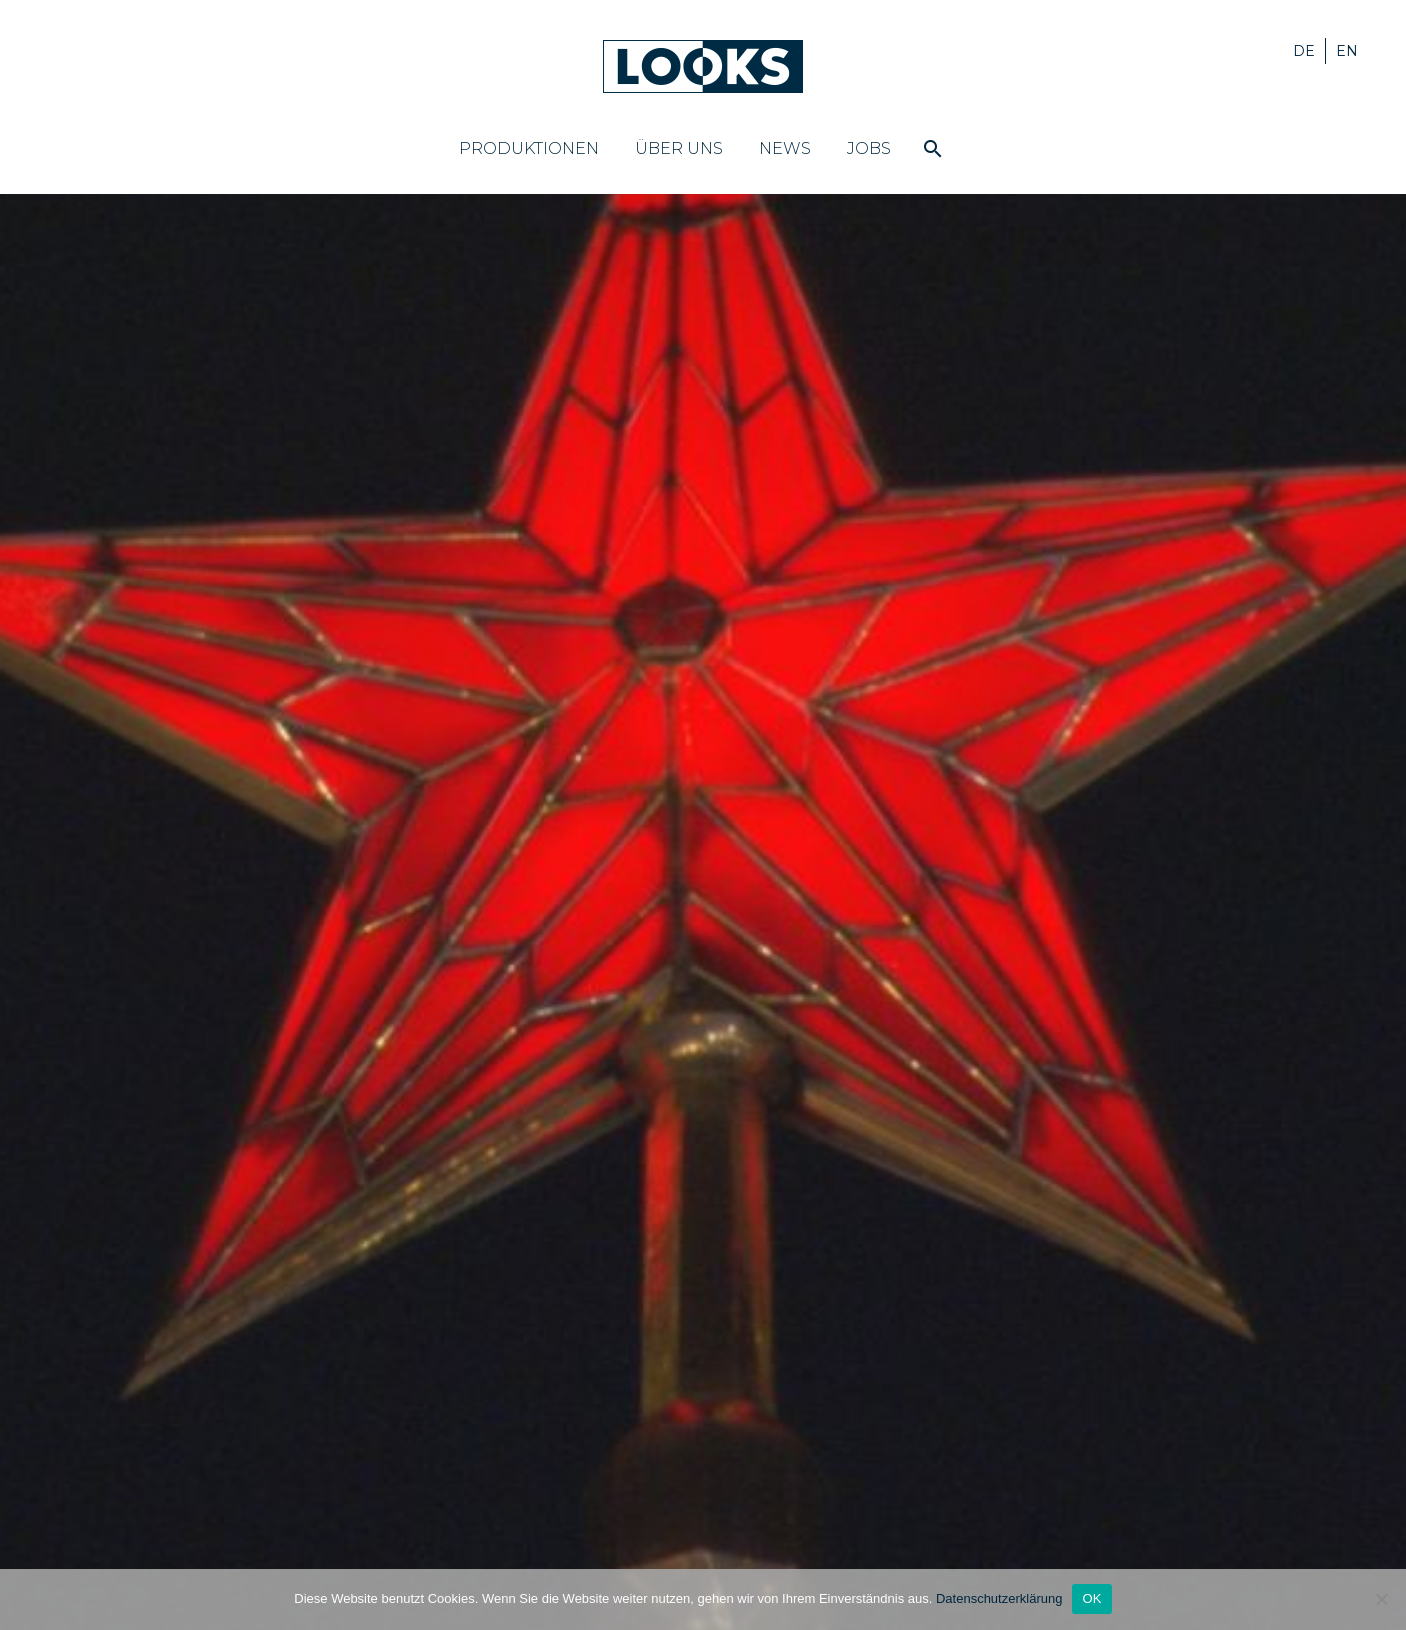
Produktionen (529, 148)
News (785, 148)
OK (1091, 1598)
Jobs (869, 148)
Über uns (679, 148)
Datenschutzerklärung (999, 1598)
